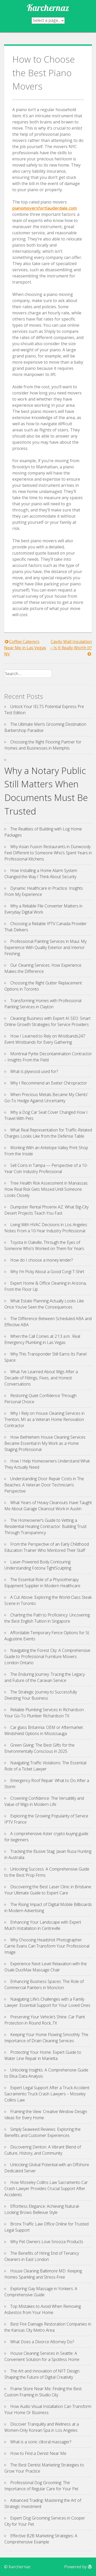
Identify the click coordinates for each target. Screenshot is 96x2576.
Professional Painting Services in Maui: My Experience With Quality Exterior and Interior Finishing (45, 947)
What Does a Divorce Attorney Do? (42, 2342)
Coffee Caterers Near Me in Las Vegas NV (25, 648)
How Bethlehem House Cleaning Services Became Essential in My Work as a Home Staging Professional (45, 1443)
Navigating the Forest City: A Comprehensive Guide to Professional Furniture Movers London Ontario (47, 1656)
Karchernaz (48, 7)
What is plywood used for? (34, 1071)
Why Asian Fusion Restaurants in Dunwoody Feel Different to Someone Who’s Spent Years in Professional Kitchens (48, 853)
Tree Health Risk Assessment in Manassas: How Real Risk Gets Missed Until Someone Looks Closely (46, 1189)
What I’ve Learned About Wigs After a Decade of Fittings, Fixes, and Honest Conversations (41, 1378)
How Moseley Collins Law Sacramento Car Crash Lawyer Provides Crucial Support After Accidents (46, 2188)
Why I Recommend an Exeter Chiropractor (48, 1083)
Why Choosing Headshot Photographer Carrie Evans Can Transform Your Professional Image (46, 1946)
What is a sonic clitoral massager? (40, 2442)
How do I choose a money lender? (41, 1260)
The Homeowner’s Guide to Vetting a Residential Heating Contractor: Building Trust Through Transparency (45, 1526)
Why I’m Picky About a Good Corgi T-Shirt (47, 1271)
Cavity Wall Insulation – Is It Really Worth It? (71, 645)
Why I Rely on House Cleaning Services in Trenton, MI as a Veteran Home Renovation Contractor (44, 1419)
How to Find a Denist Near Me (38, 2453)
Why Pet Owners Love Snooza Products (46, 2241)
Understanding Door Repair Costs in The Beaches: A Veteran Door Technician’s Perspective (44, 1485)
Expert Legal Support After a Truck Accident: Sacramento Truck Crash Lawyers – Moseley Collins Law (47, 2094)
